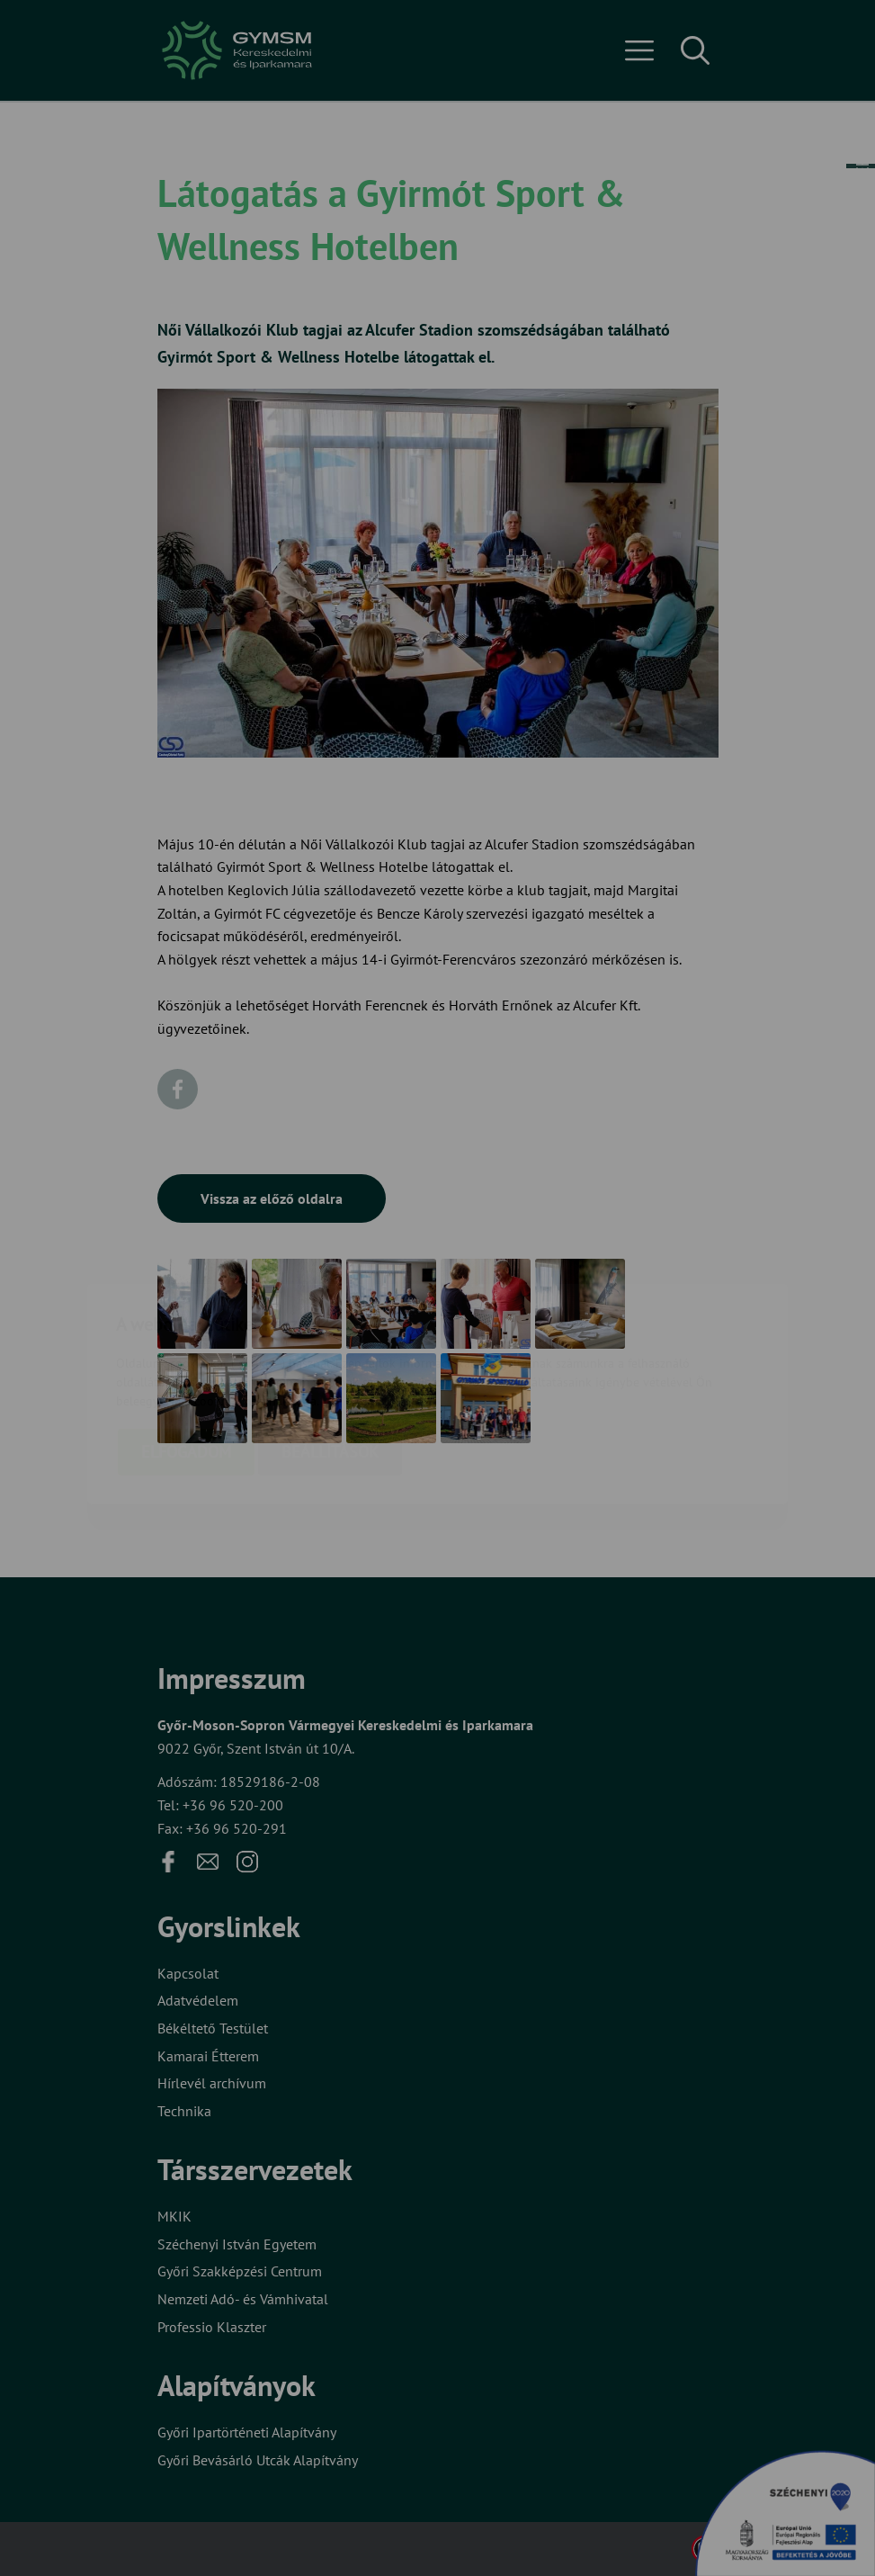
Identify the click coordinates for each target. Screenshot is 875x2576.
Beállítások (330, 1345)
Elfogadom (186, 1345)
